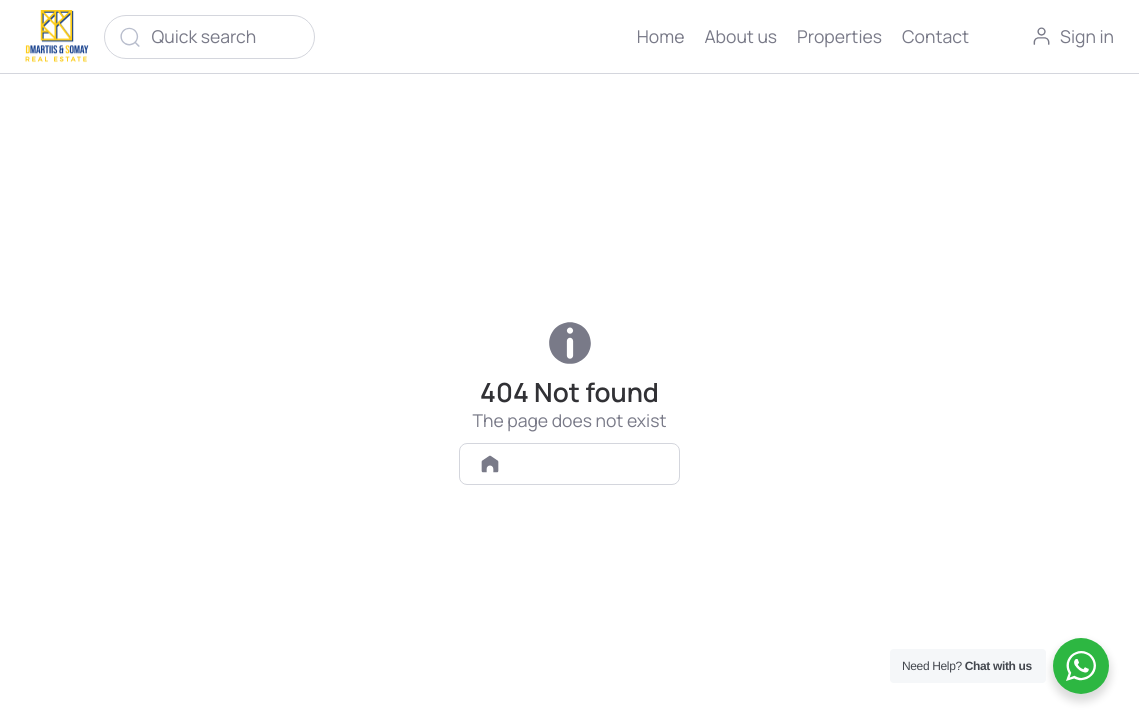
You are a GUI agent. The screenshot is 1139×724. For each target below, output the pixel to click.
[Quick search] (210, 37)
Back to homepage (570, 463)
